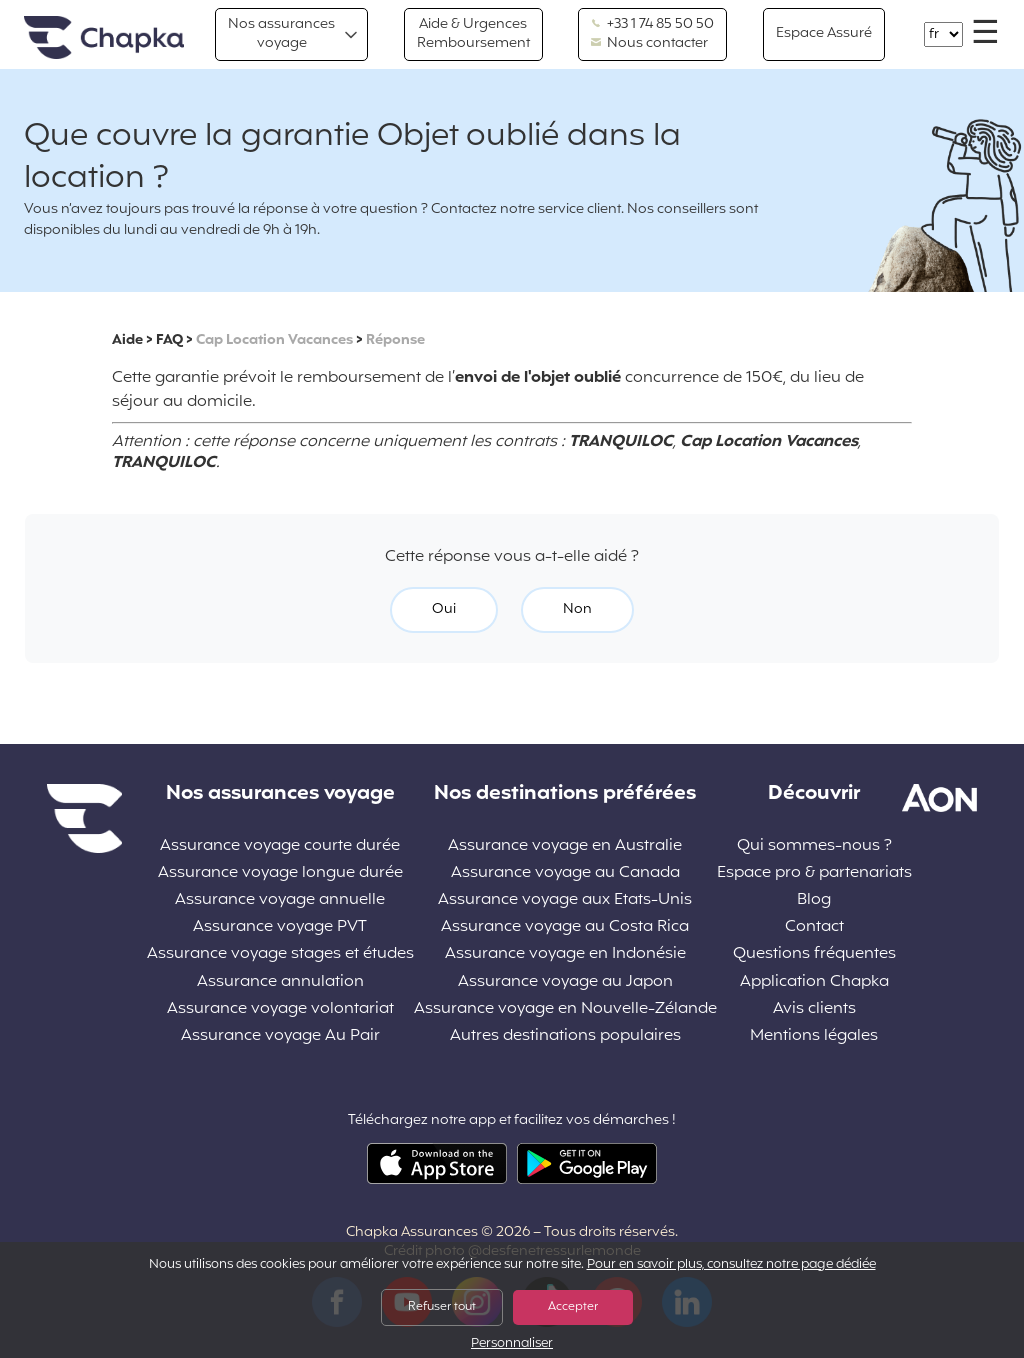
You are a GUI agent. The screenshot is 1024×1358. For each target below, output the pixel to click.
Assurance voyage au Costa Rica (565, 927)
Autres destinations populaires (565, 1036)
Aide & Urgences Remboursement (473, 33)
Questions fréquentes (814, 954)
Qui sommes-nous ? (814, 846)
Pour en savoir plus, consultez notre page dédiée (731, 1265)
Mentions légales (814, 1036)
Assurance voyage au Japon (565, 982)
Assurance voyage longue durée (280, 873)
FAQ (169, 340)
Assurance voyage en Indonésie (565, 954)
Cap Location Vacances (274, 340)
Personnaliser (512, 1344)
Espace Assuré (824, 33)
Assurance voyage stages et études (280, 954)
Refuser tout (442, 1307)
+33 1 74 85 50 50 (652, 25)
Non (577, 609)
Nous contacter (649, 44)
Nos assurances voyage (281, 33)
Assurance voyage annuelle (280, 900)
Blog (814, 900)
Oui (444, 609)
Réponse (395, 340)
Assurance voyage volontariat (280, 1009)
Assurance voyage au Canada (565, 873)
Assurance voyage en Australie (565, 846)
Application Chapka (814, 982)
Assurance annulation (280, 982)
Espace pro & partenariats (814, 873)
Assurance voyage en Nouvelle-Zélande (565, 1009)
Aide (127, 340)
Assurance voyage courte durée (280, 846)
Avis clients (814, 1009)
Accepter (573, 1307)
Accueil (104, 38)
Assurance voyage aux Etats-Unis (565, 900)
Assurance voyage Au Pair (280, 1036)
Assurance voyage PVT (280, 927)
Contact (814, 927)
